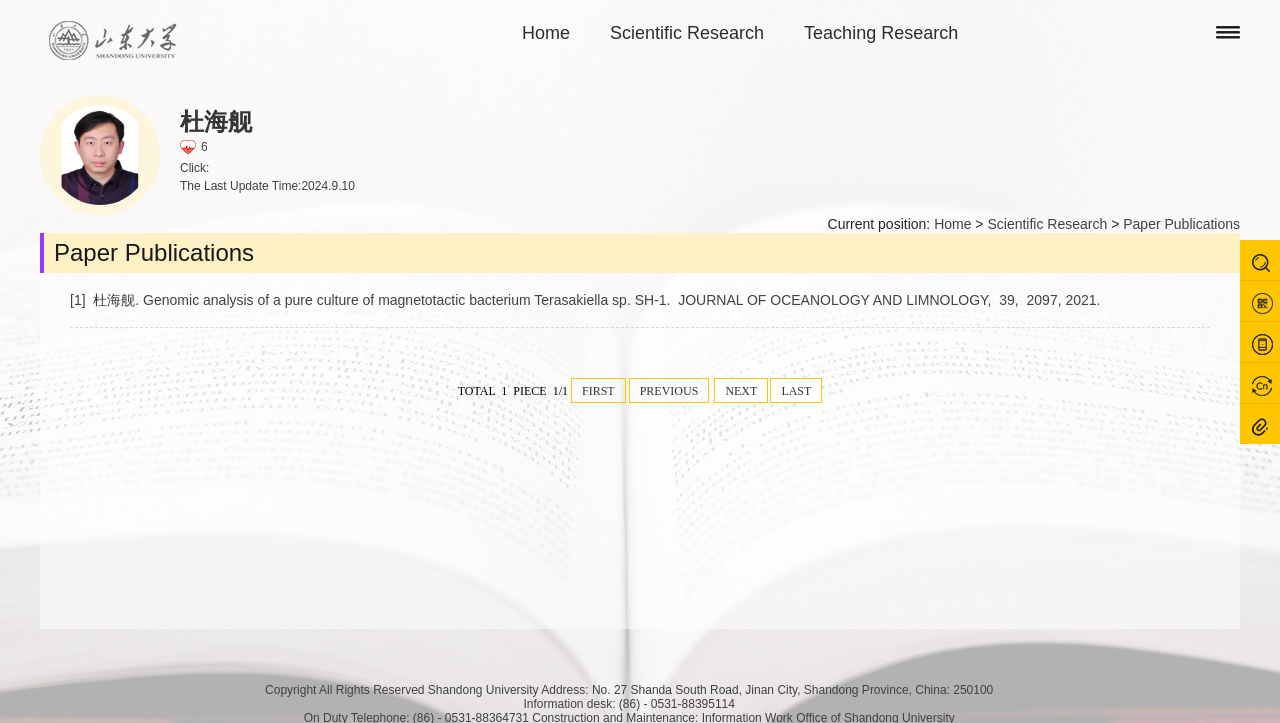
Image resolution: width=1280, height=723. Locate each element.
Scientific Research (687, 33)
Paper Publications (1181, 224)
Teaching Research (881, 33)
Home (546, 33)
